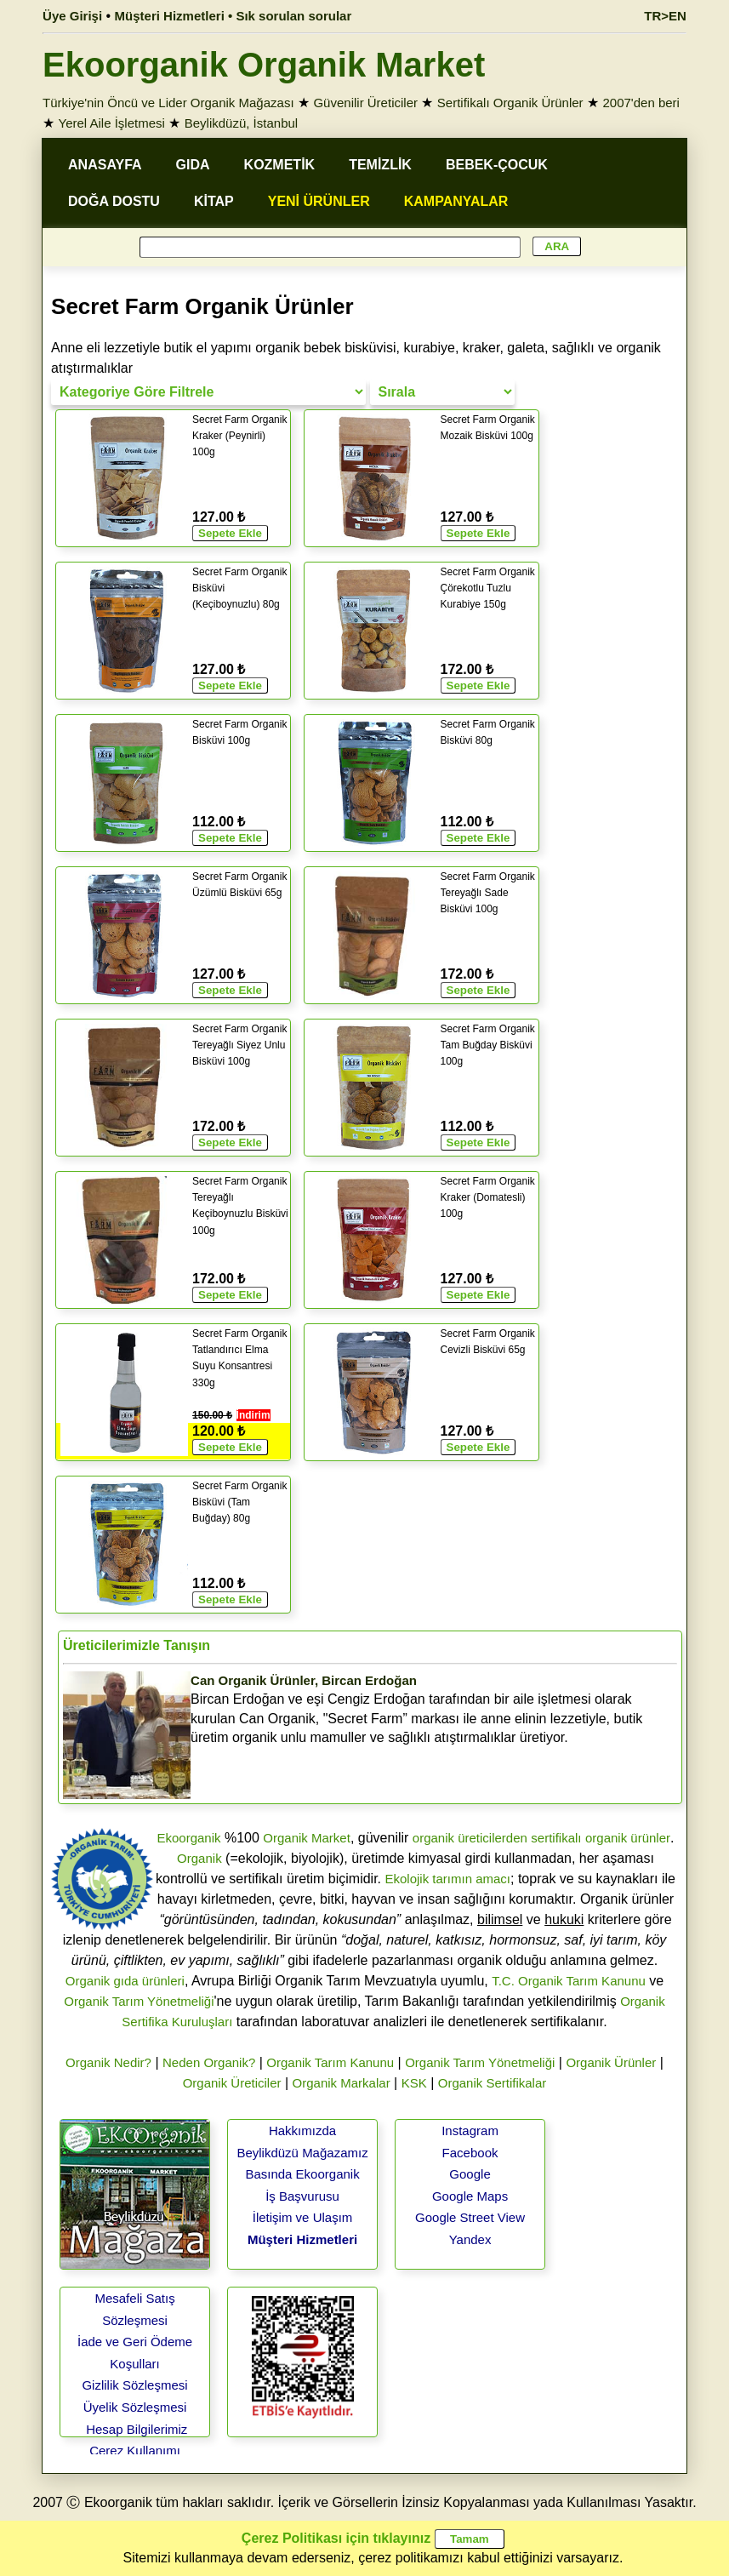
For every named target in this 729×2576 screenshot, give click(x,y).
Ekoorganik (188, 1838)
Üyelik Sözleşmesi (135, 2407)
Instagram (469, 2130)
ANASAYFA (105, 164)
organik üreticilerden (470, 1838)
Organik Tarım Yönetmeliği (139, 2001)
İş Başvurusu (302, 2196)
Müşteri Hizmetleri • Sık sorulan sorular (233, 16)
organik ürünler (627, 1838)
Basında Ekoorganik (302, 2174)
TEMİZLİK (380, 164)
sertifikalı (556, 1838)
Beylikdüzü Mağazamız (301, 2152)
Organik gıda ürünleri (125, 1980)
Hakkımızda (302, 2130)
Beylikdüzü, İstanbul (241, 123)
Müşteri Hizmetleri (302, 2239)
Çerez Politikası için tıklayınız (336, 2538)
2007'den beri (640, 102)
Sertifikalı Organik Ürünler (510, 102)
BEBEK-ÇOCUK (497, 164)
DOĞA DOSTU (114, 201)
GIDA (193, 164)
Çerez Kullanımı (134, 2450)
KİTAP (214, 201)
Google (469, 2174)
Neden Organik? (208, 2062)
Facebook (470, 2152)
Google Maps (470, 2196)
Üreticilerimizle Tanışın (136, 1645)
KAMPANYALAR (456, 201)
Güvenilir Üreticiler (365, 102)
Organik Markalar (341, 2083)
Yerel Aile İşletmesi (112, 123)
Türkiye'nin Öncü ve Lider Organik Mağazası (168, 102)
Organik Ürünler (611, 2062)
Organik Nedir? (108, 2062)
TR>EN (665, 16)
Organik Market (306, 1838)
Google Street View (470, 2217)
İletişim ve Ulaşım (303, 2217)
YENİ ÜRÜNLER (319, 201)
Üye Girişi (72, 16)
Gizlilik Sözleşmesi (134, 2385)
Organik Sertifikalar (492, 2083)
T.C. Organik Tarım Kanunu (569, 1980)
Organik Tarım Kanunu (330, 2062)
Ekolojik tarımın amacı (447, 1878)
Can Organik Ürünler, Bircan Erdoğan (304, 1680)
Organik (199, 1858)
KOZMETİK (280, 164)
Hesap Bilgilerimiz (136, 2429)
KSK (414, 2083)
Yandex (470, 2239)
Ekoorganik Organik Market (264, 64)
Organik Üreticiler (232, 2083)
